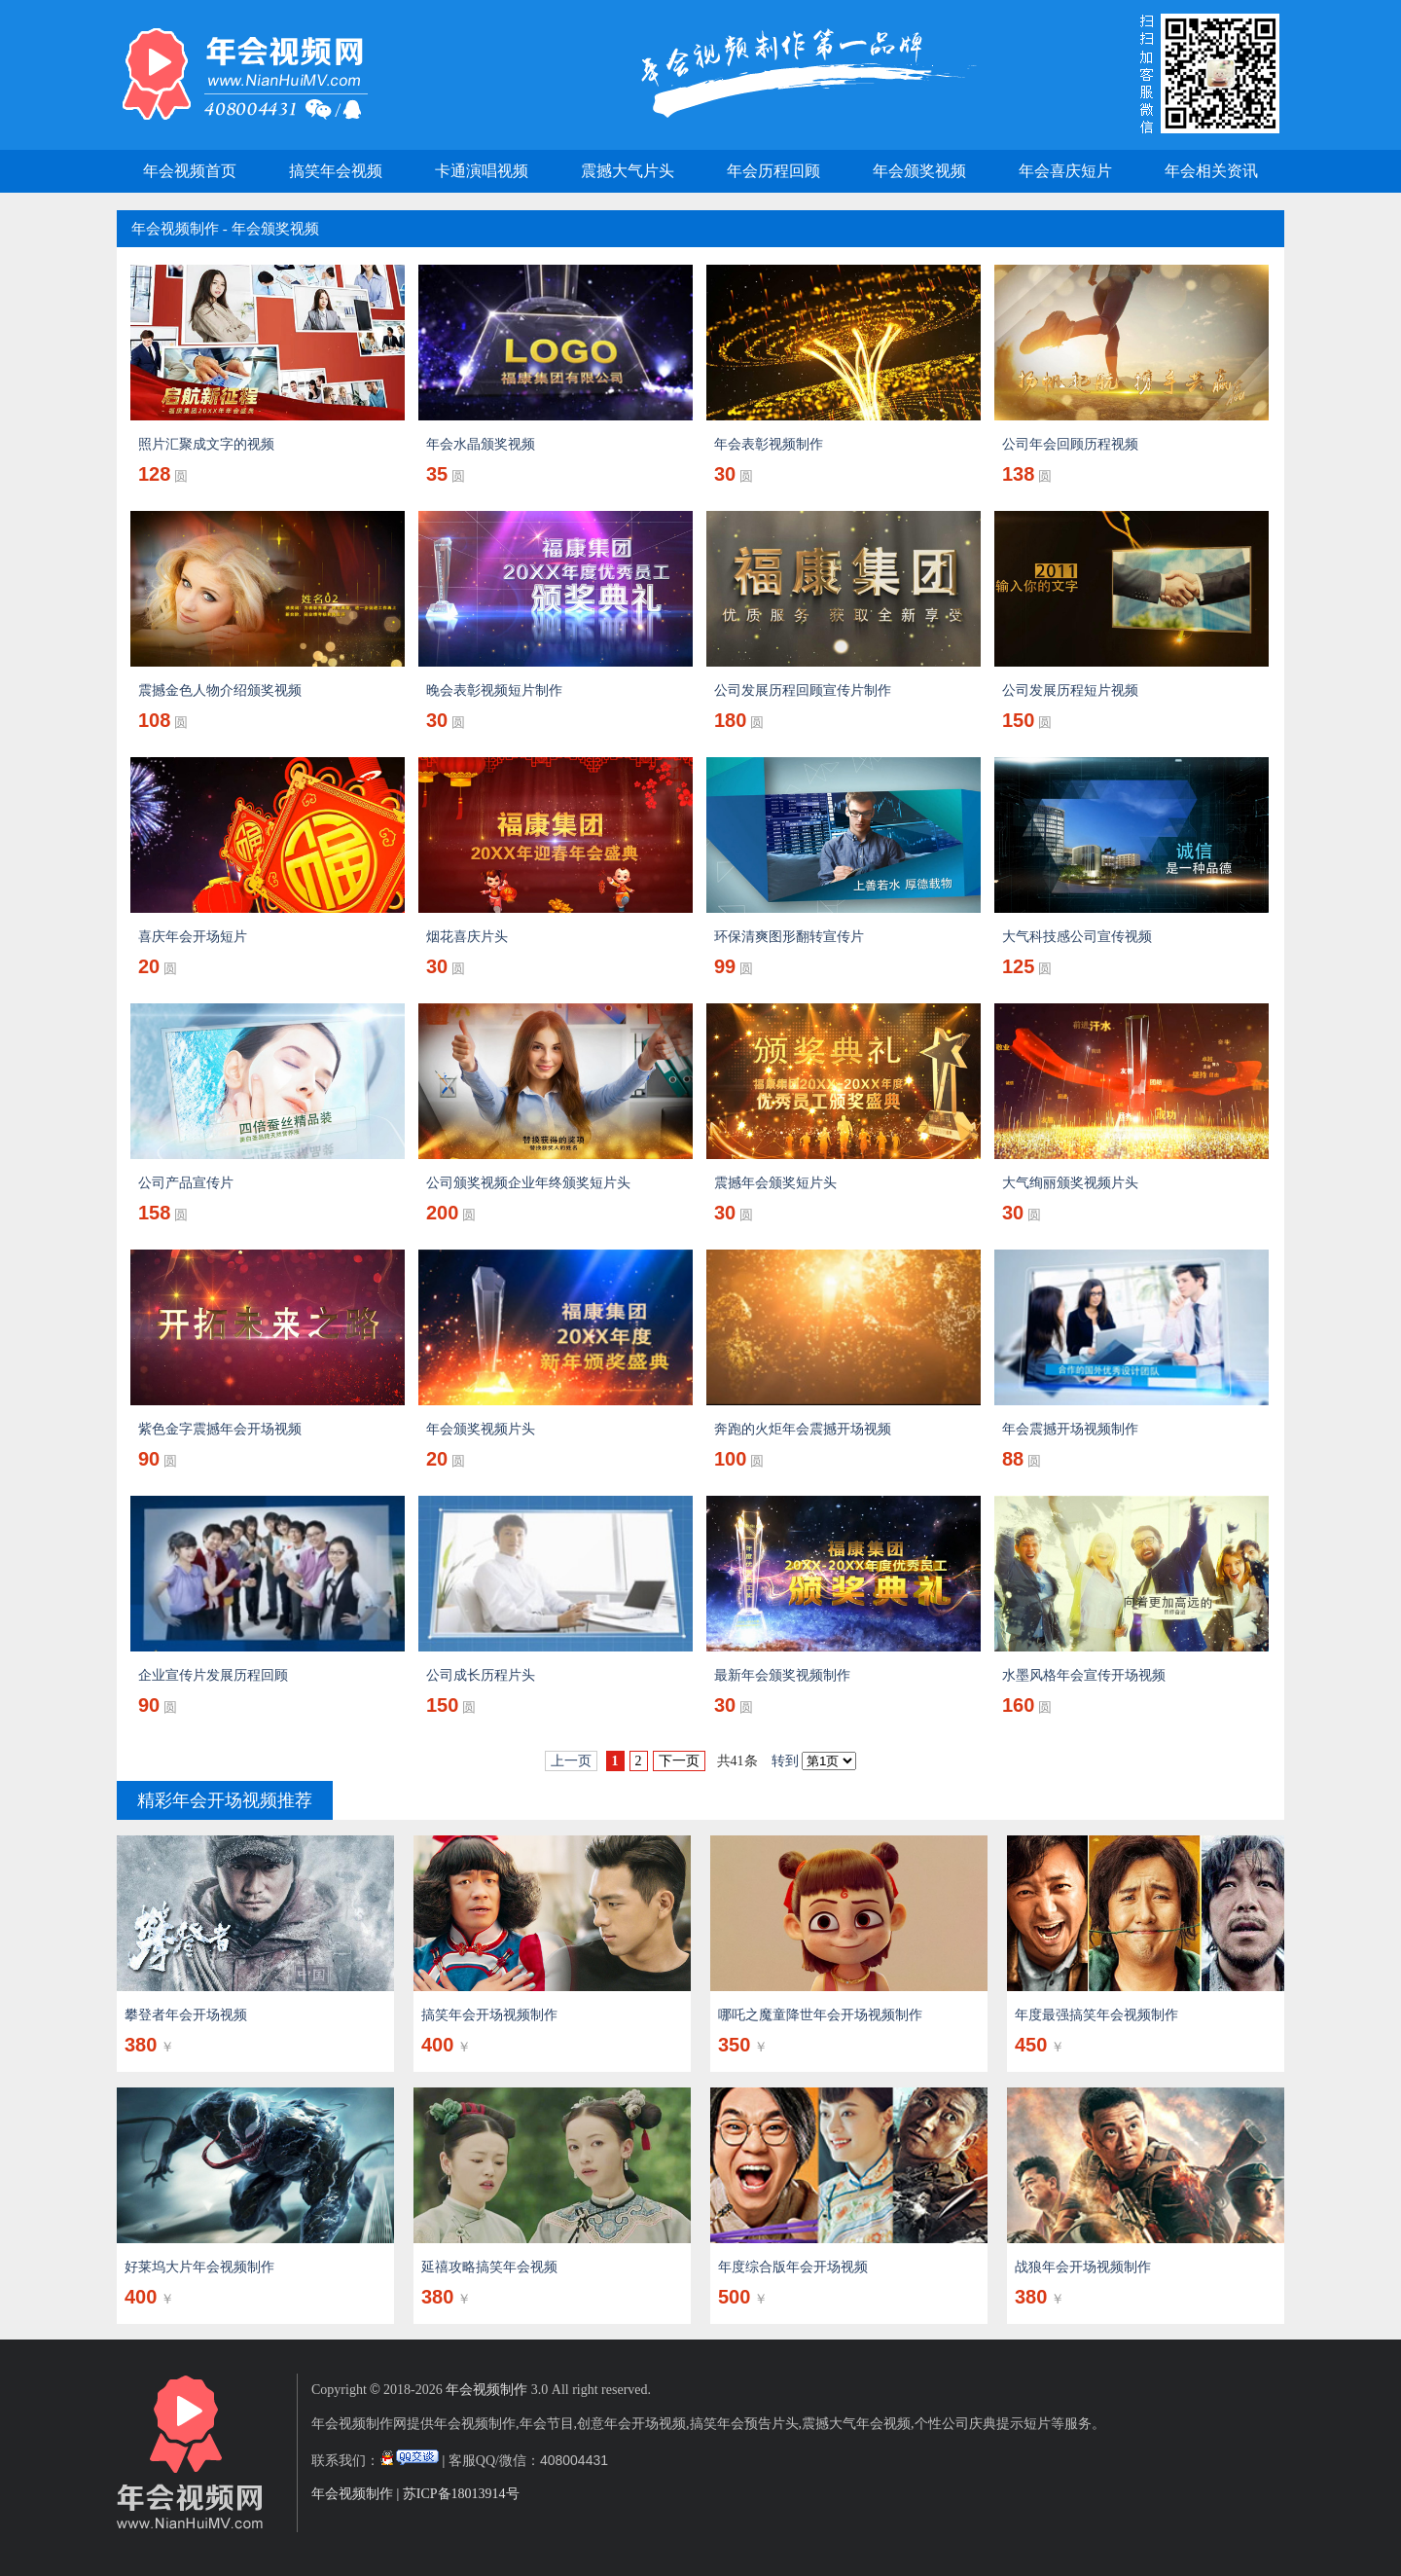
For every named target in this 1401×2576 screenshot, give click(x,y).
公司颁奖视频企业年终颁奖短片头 (528, 1183)
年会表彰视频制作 (768, 444)
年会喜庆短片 (1065, 171)
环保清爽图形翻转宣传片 (789, 936)
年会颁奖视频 (919, 171)
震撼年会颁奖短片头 (775, 1183)
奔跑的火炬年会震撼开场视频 (802, 1429)
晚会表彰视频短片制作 (494, 690)
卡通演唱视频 (481, 171)
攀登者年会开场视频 (186, 2015)
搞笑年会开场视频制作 (489, 2015)
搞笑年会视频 (335, 171)
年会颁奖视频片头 (480, 1429)
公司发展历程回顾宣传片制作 (802, 690)
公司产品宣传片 (186, 1183)
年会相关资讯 (1211, 171)
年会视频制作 (175, 228)
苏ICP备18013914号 (461, 2493)
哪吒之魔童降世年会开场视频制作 (820, 2015)
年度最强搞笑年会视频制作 (1096, 2015)
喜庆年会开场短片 (192, 936)
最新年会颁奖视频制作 (782, 1675)
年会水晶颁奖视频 (480, 444)
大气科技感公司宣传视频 (1077, 936)
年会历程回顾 (773, 171)
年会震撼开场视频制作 (1070, 1429)
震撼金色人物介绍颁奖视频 (220, 690)
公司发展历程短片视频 (1070, 690)
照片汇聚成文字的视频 (206, 444)
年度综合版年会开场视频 (793, 2267)
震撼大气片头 (627, 171)
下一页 (679, 1761)
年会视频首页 (189, 171)
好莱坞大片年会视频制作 (199, 2267)
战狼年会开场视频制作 (1083, 2267)
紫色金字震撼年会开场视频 (220, 1429)
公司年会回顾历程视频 (1070, 444)
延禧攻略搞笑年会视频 (489, 2267)
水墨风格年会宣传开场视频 (1084, 1675)
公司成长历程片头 (480, 1675)
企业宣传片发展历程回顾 (213, 1675)
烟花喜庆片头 (467, 936)
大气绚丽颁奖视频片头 (1070, 1183)
